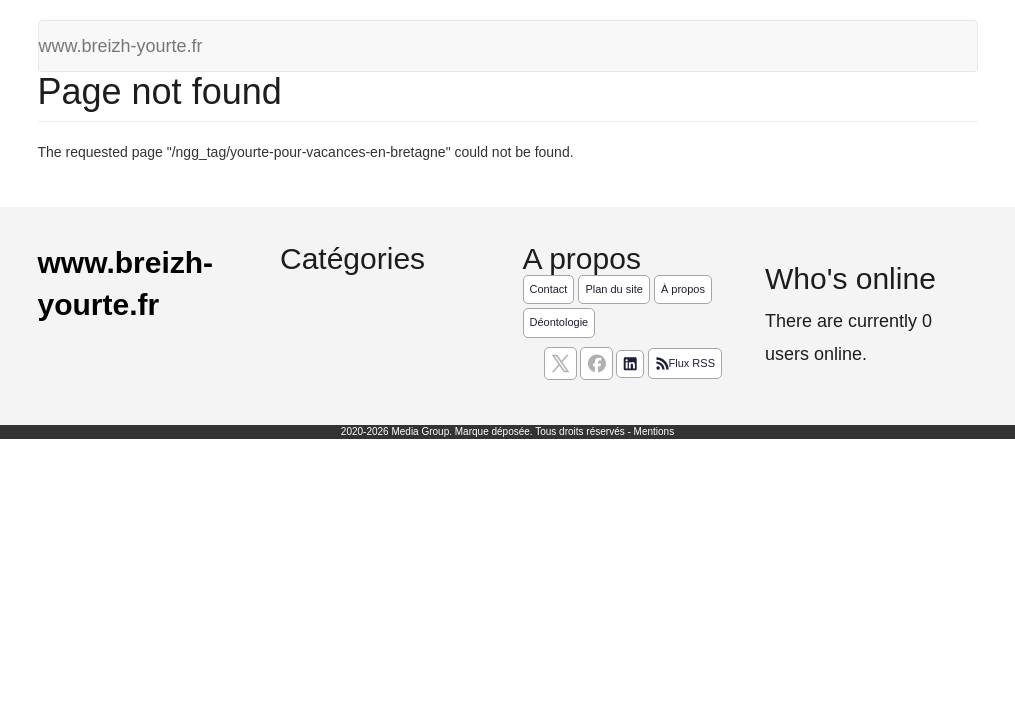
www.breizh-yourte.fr (121, 46)
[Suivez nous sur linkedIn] (630, 364)
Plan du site (613, 289)
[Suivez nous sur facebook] (596, 363)
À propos (683, 289)
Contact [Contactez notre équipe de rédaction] (549, 289)
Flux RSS (685, 364)
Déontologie (559, 322)
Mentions (654, 431)
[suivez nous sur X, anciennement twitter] (560, 363)
